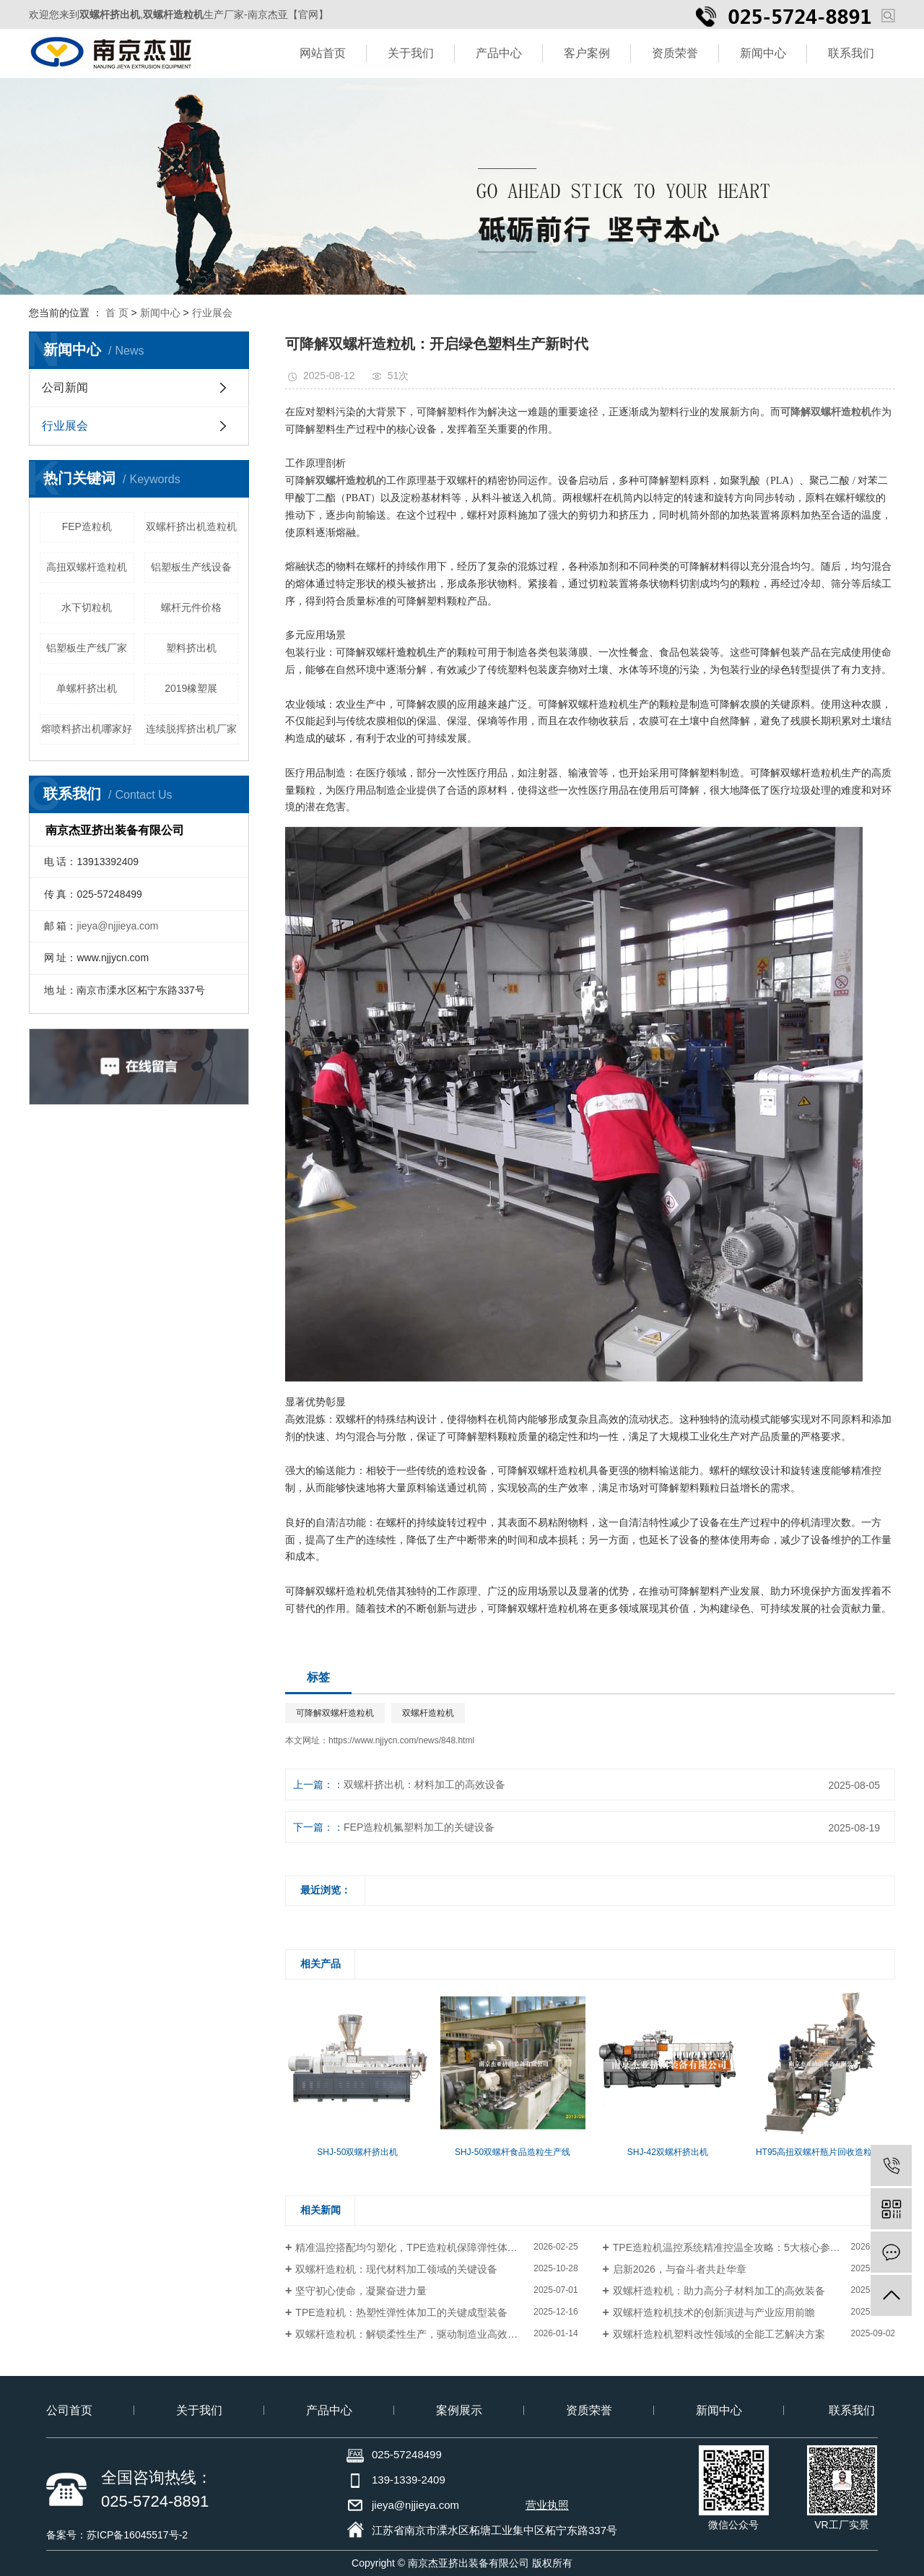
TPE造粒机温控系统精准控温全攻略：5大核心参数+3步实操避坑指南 (754, 2247)
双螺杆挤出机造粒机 (191, 526)
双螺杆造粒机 (428, 1713)
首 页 (116, 312)
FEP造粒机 (87, 526)
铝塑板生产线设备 (191, 567)
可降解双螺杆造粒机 (335, 1713)
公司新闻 (65, 387)
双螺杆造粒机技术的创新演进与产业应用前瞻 (714, 2312)
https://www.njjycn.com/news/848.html (401, 1740)
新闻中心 (763, 53)
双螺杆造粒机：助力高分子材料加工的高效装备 (719, 2291)
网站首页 (323, 53)
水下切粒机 (86, 607)
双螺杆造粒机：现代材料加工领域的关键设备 (396, 2269)
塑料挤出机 (191, 648)
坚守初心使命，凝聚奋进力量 (361, 2291)
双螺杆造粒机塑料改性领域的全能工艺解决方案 (719, 2334)
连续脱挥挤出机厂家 (191, 728)
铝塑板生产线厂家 (86, 648)
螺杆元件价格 (191, 607)
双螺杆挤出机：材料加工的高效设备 (424, 1784)
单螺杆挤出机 (86, 688)
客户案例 (587, 53)
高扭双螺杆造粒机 (86, 567)
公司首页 (69, 2410)
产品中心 (499, 53)
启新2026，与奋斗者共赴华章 (679, 2269)
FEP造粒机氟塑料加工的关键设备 (419, 1827)
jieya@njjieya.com (117, 926)
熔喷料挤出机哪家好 (86, 728)
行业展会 (212, 312)
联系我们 (851, 53)
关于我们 (411, 53)
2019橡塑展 (191, 688)
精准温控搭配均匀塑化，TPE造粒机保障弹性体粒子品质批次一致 (436, 2247)
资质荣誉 (675, 53)
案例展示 (459, 2410)
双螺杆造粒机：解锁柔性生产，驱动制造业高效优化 (411, 2334)
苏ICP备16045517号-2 (137, 2535)
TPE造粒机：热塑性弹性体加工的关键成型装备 (401, 2312)
